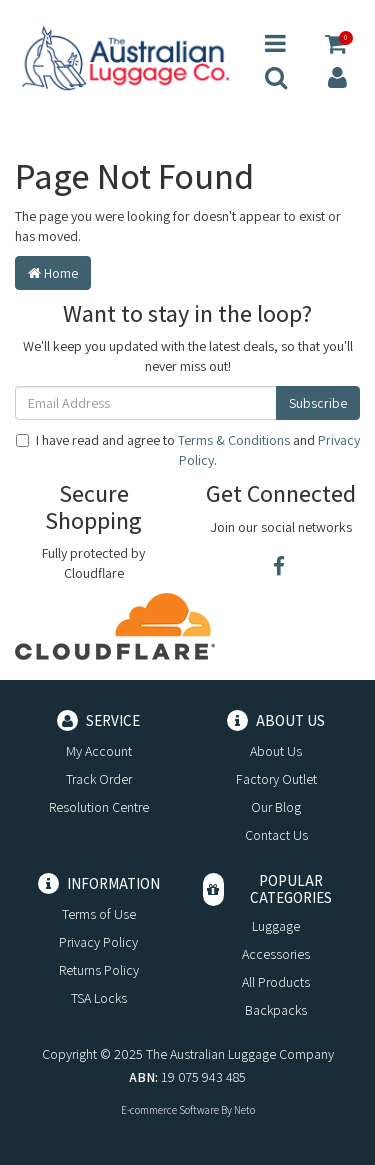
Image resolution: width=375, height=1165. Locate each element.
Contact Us (276, 835)
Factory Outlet (276, 779)
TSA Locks (99, 998)
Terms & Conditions (234, 440)
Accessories (276, 954)
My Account (99, 751)
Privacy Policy (98, 942)
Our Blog (276, 807)
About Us (276, 751)
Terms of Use (99, 914)
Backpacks (276, 1010)
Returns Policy (99, 970)
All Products (276, 982)
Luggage (276, 926)
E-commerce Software (170, 1110)
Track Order (99, 779)
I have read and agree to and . (188, 450)
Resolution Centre (99, 807)
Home (53, 273)
